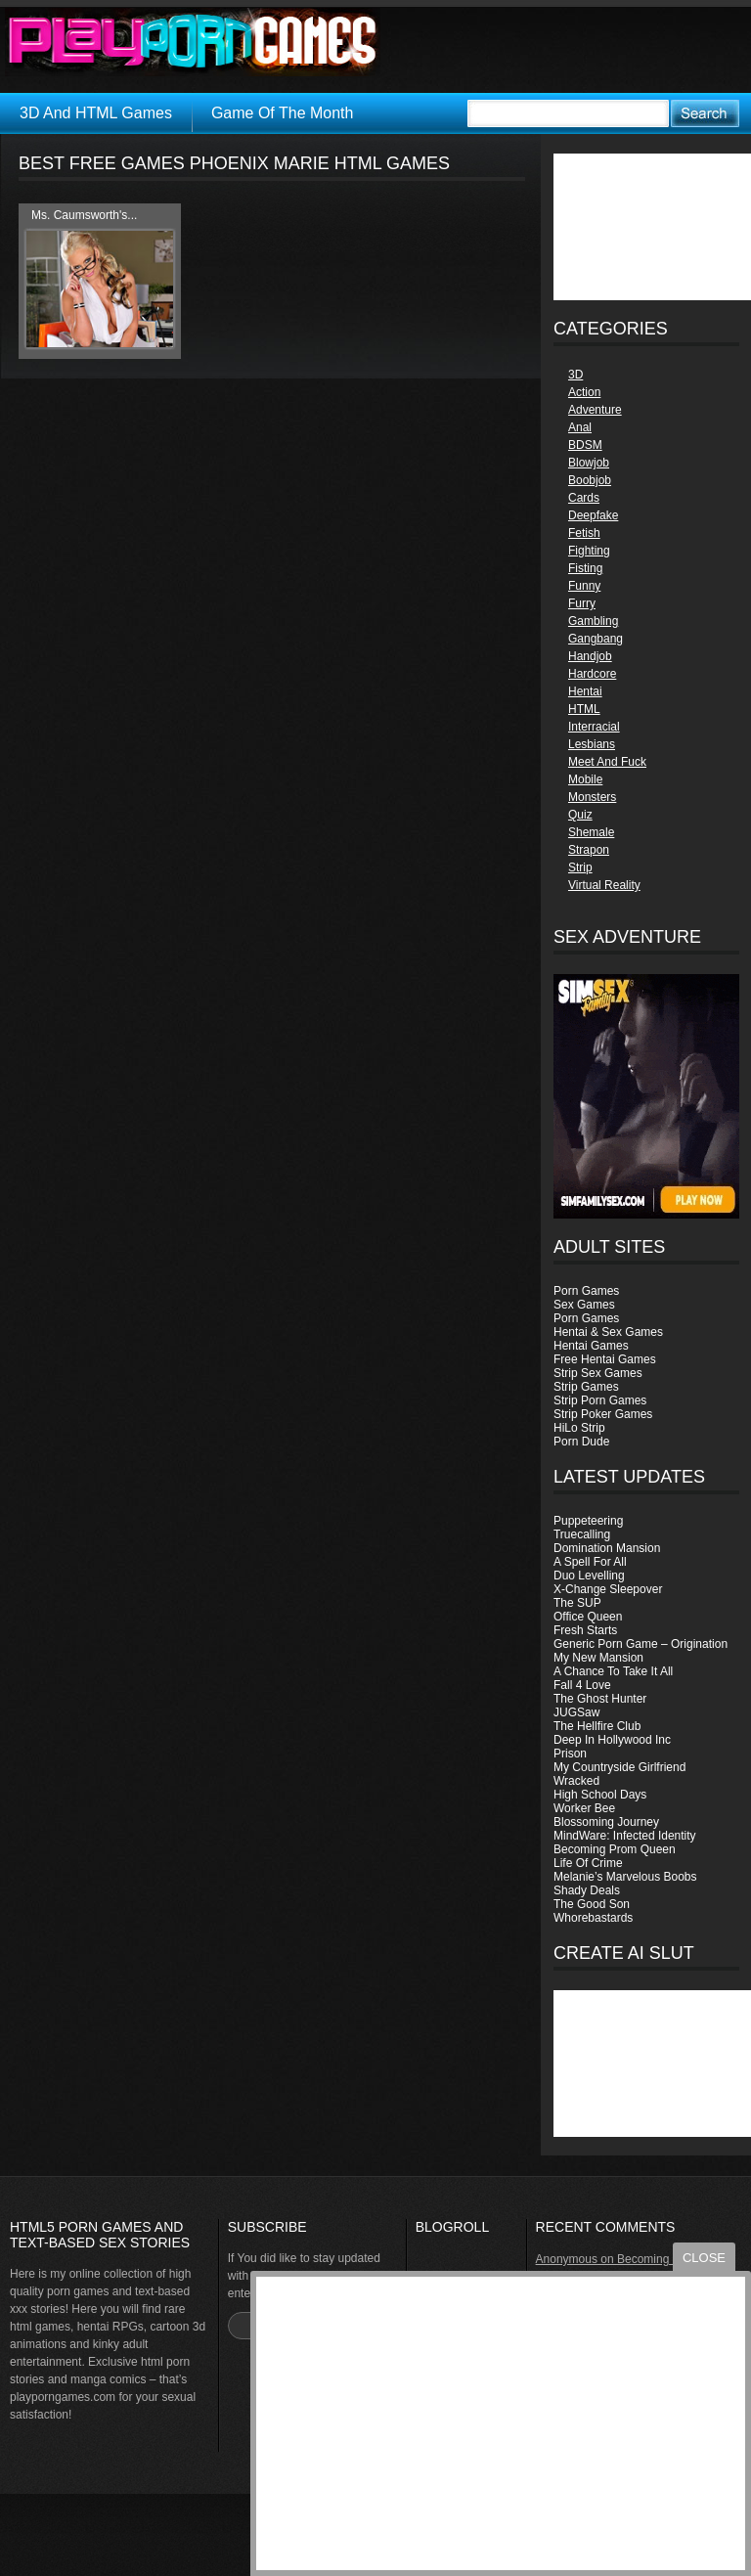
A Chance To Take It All (613, 1671)
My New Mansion (598, 1658)
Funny (584, 586)
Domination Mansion (606, 1548)
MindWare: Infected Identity (624, 1836)
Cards (583, 498)
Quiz (580, 815)
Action (584, 392)
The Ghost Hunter (599, 1699)
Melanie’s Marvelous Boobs (625, 1877)
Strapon (588, 850)
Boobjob (589, 480)
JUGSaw (576, 1712)
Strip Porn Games (599, 1400)
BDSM (585, 445)
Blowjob (588, 462)
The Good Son (591, 1904)
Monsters (592, 797)
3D (575, 374)
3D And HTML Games (96, 113)
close (704, 2257)
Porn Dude (581, 1441)
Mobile (585, 779)
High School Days (599, 1794)
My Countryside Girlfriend (619, 1767)
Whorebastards (593, 1918)
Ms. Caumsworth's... (84, 215)
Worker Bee (584, 1808)
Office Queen (588, 1616)
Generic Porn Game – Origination (640, 1644)
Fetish (584, 533)
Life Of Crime (588, 1863)
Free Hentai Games (604, 1359)
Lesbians (591, 744)
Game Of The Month (282, 113)
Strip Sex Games (597, 1373)
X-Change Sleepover (607, 1589)
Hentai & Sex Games (608, 1332)
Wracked (576, 1781)
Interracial (594, 726)
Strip (580, 867)
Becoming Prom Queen (614, 1849)
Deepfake (593, 515)
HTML (584, 709)
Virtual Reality (604, 885)
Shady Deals (586, 1890)
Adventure (595, 410)
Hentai (585, 691)
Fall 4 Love (582, 1685)
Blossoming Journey (606, 1822)
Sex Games (584, 1304)
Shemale (591, 832)
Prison (570, 1753)
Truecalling (581, 1534)
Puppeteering (588, 1521)
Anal (580, 427)
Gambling (593, 621)
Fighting (589, 550)
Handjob (590, 656)
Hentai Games (591, 1346)
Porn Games (586, 1291)
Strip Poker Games (602, 1414)
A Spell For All (590, 1562)
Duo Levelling (589, 1575)
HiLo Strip (579, 1428)
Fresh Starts (585, 1630)
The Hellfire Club (597, 1726)
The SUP (577, 1603)
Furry (582, 603)
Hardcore (592, 674)
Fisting (585, 568)
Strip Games (586, 1387)
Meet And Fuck (607, 762)
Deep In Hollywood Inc (612, 1740)
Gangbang (595, 638)
